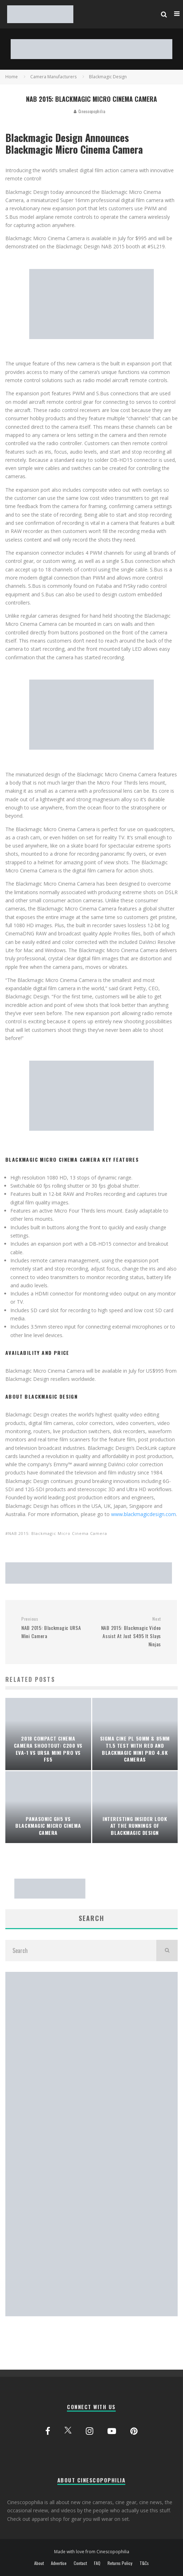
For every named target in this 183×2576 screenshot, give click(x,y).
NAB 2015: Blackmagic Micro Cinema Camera (57, 1533)
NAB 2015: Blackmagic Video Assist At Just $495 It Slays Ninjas (128, 1632)
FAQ (97, 2563)
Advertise (59, 2563)
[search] (167, 1950)
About (39, 2563)
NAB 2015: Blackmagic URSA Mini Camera (53, 1628)
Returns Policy (120, 2563)
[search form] (80, 1950)
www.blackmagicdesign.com (143, 1514)
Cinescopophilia (90, 111)
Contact (80, 2563)
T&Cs (144, 2563)
